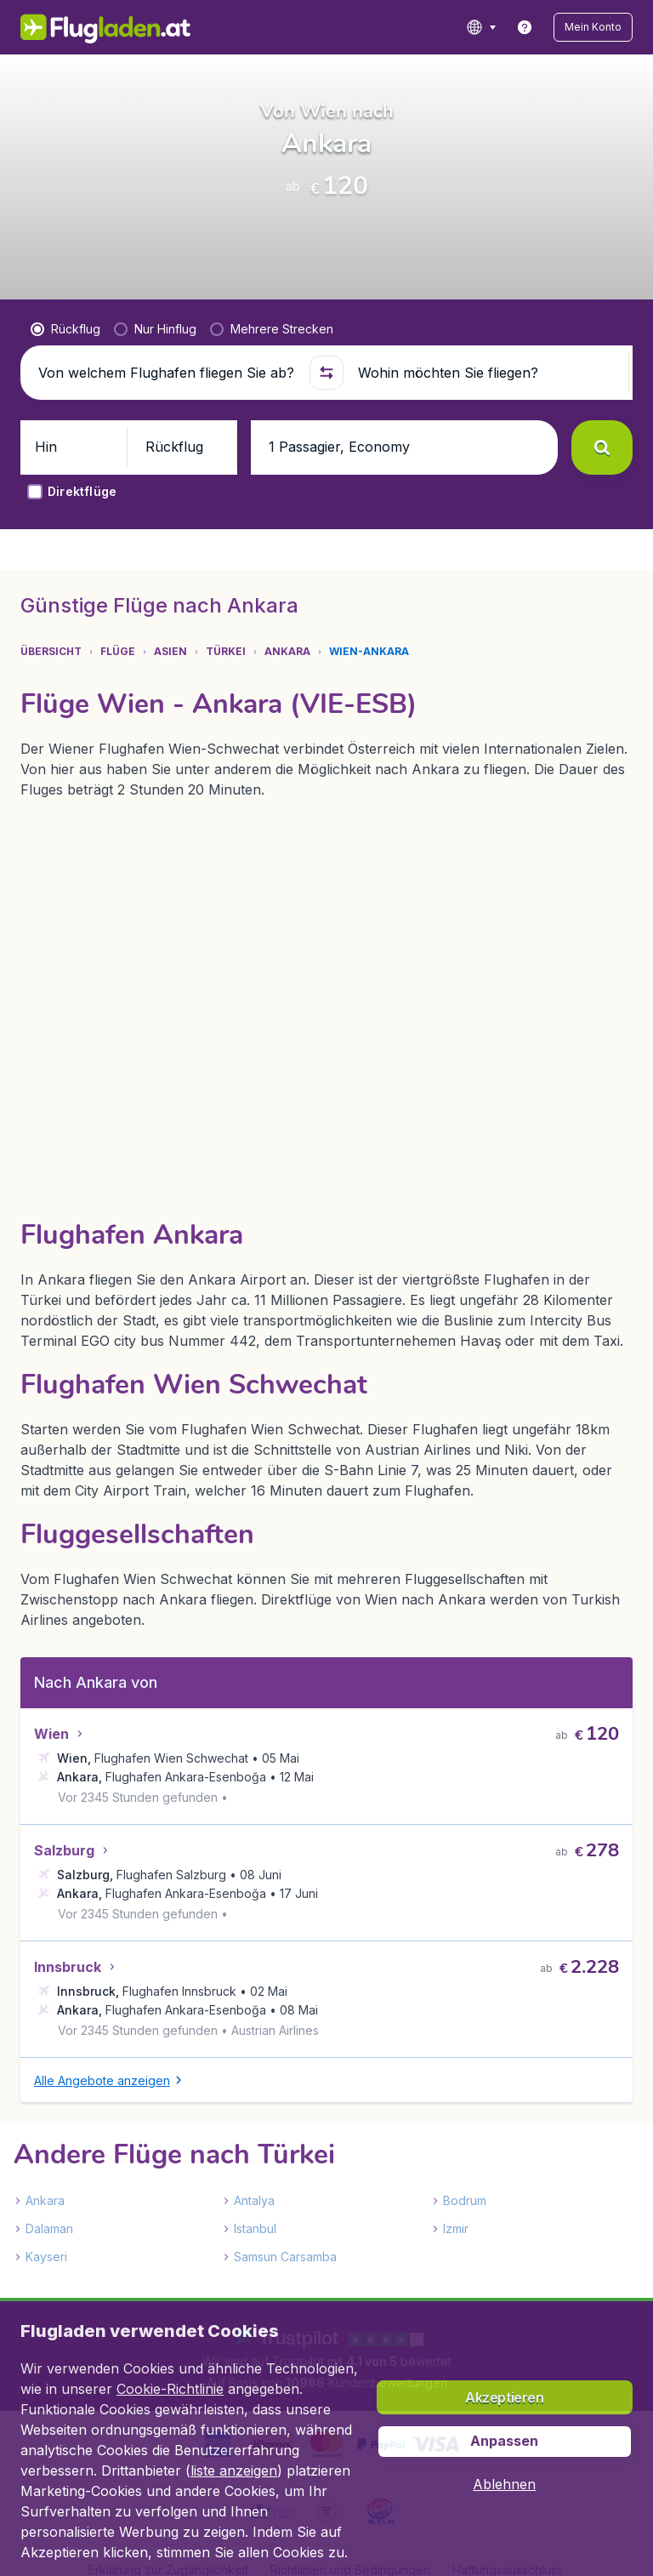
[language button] (503, 27)
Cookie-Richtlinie (170, 2388)
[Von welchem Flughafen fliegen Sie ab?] (166, 473)
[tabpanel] (326, 1568)
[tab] (59, 691)
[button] (604, 27)
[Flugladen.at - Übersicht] (94, 27)
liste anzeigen (233, 2470)
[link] (546, 27)
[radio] (65, 429)
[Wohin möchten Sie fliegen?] (486, 473)
